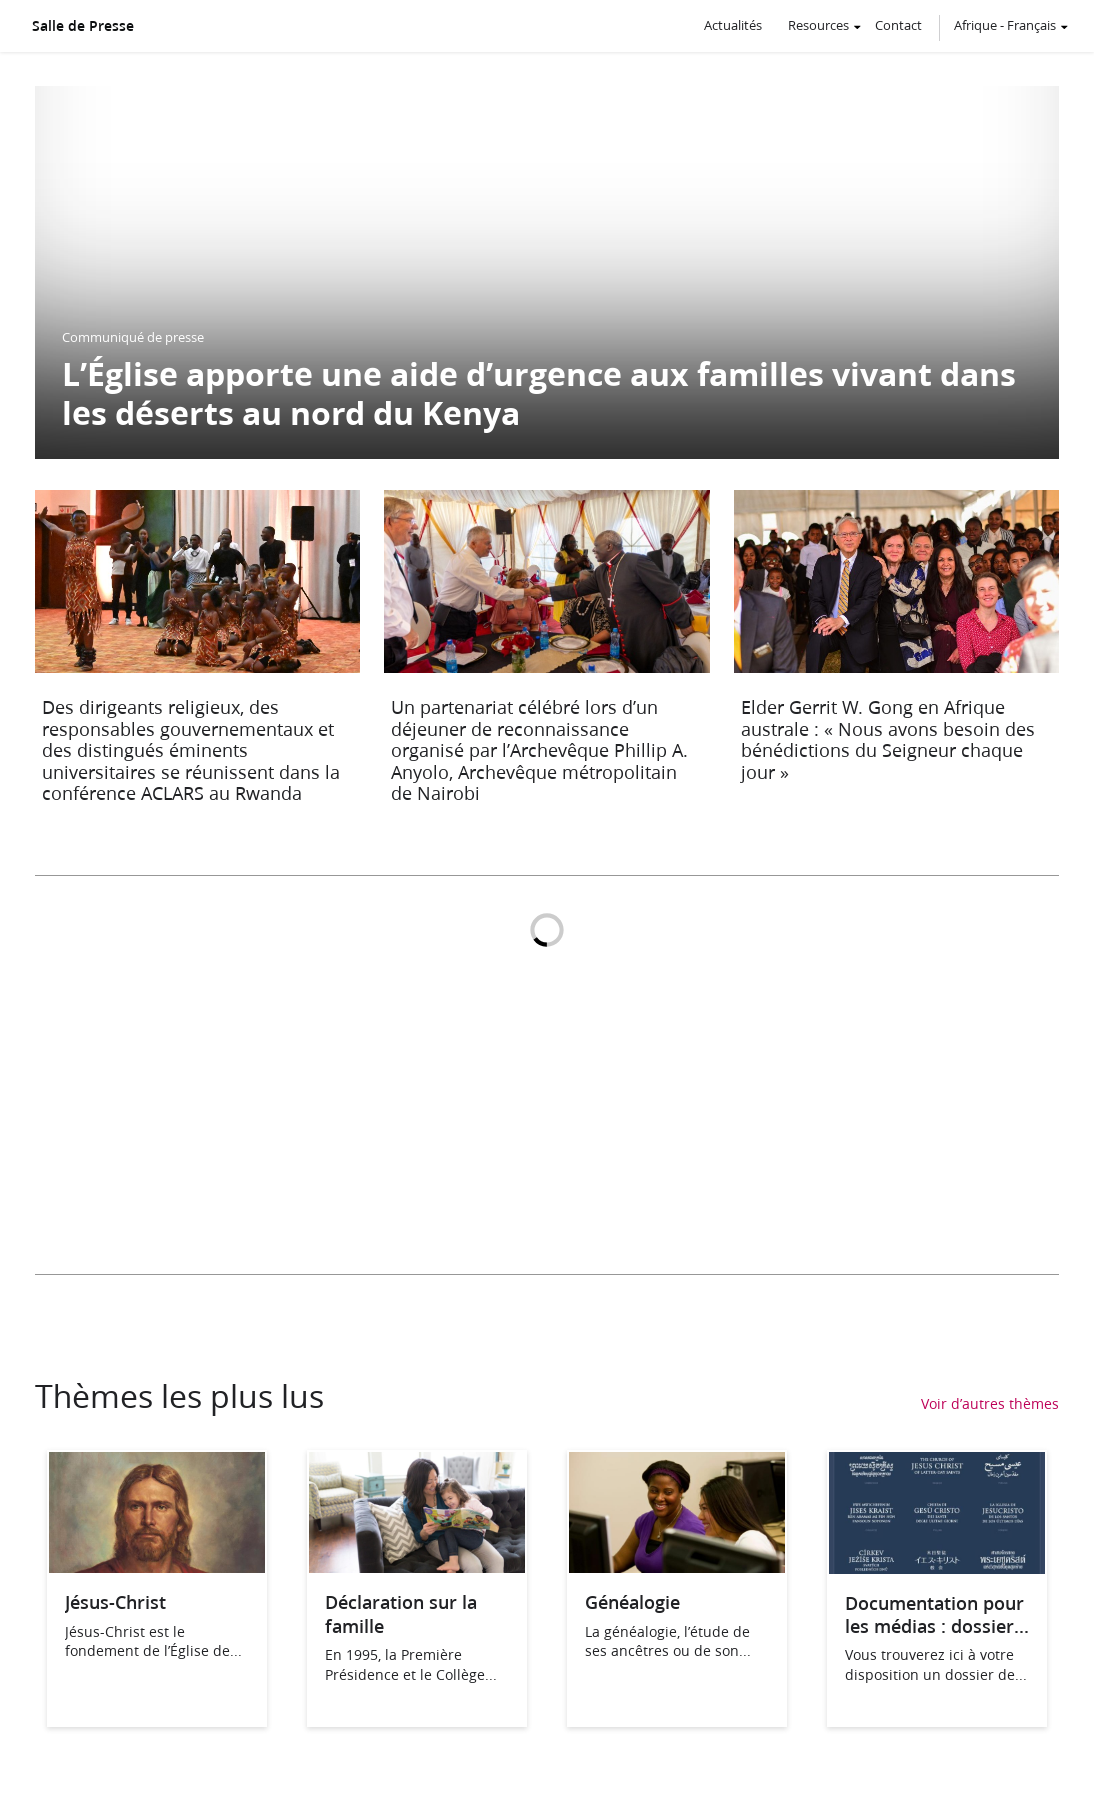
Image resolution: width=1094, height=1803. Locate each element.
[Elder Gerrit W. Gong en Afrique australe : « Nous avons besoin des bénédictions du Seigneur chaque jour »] (896, 652)
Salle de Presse (83, 26)
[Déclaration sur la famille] (417, 1566)
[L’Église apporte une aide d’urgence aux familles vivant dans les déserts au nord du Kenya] (547, 272)
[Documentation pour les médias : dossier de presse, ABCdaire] (937, 1567)
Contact (898, 25)
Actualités (733, 25)
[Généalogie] (677, 1566)
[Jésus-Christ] (157, 1566)
